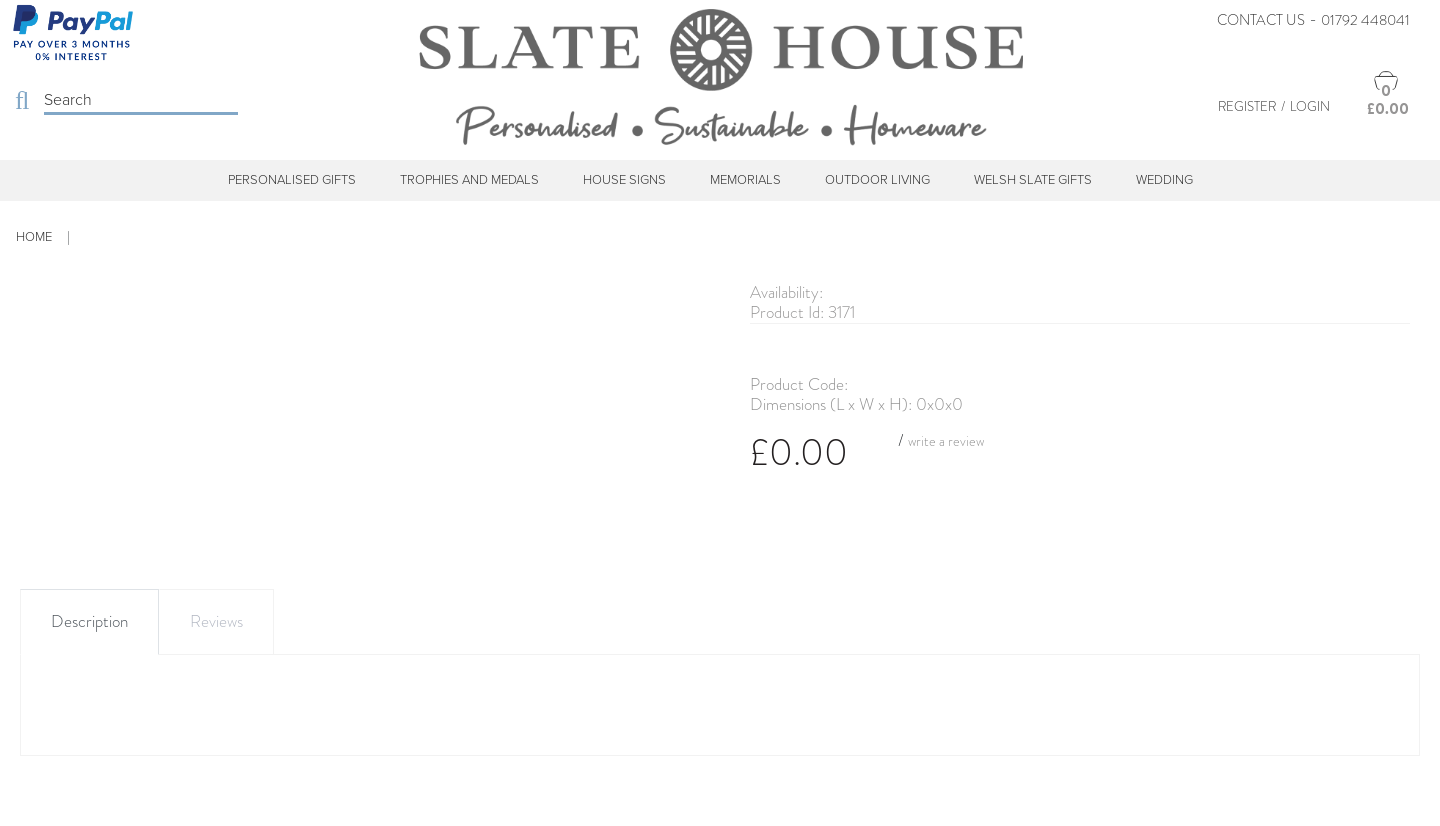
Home (34, 237)
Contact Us (1261, 20)
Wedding (1164, 180)
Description (89, 621)
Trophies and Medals (469, 180)
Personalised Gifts (292, 180)
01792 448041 (1365, 20)
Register (1247, 106)
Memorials (745, 180)
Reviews (216, 621)
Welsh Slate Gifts (1033, 180)
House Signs (624, 180)
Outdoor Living (877, 180)
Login (1310, 106)
